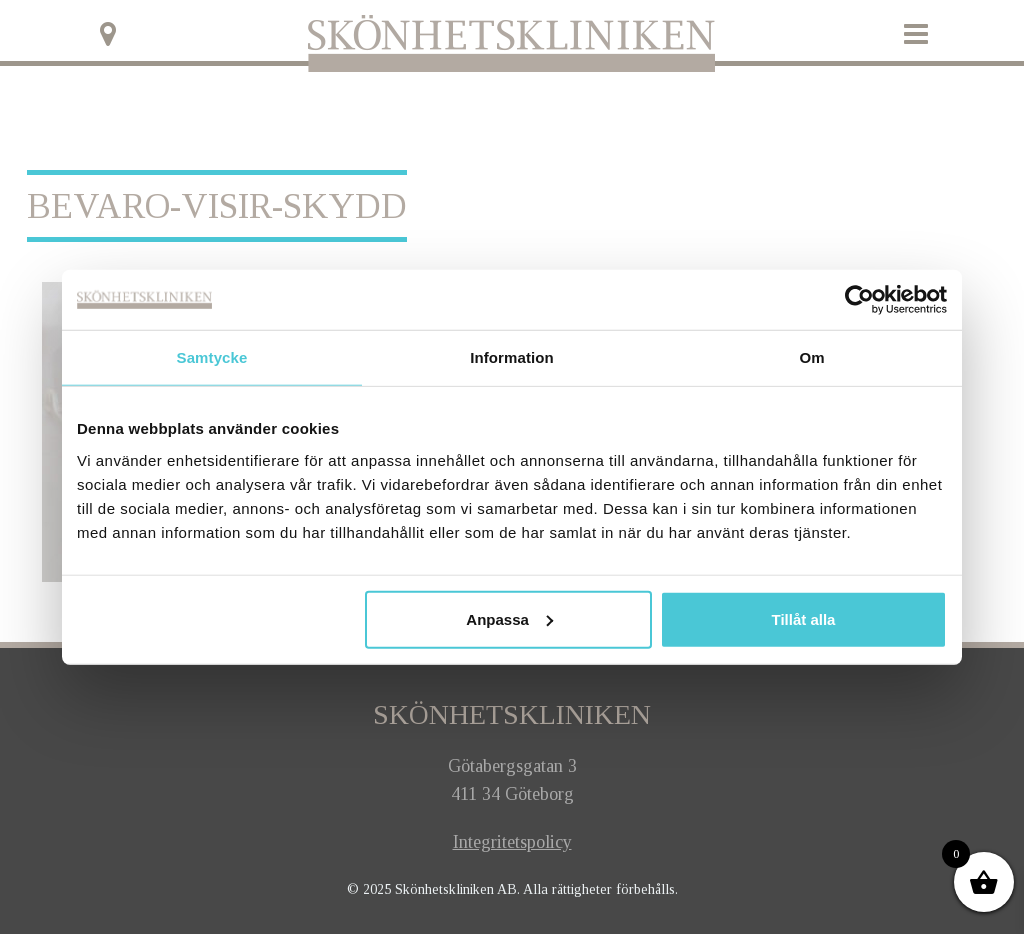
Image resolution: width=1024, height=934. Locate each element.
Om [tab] (811, 357)
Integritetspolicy (512, 842)
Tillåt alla (803, 618)
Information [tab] (512, 357)
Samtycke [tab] (212, 357)
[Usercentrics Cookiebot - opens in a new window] (859, 300)
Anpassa (509, 618)
